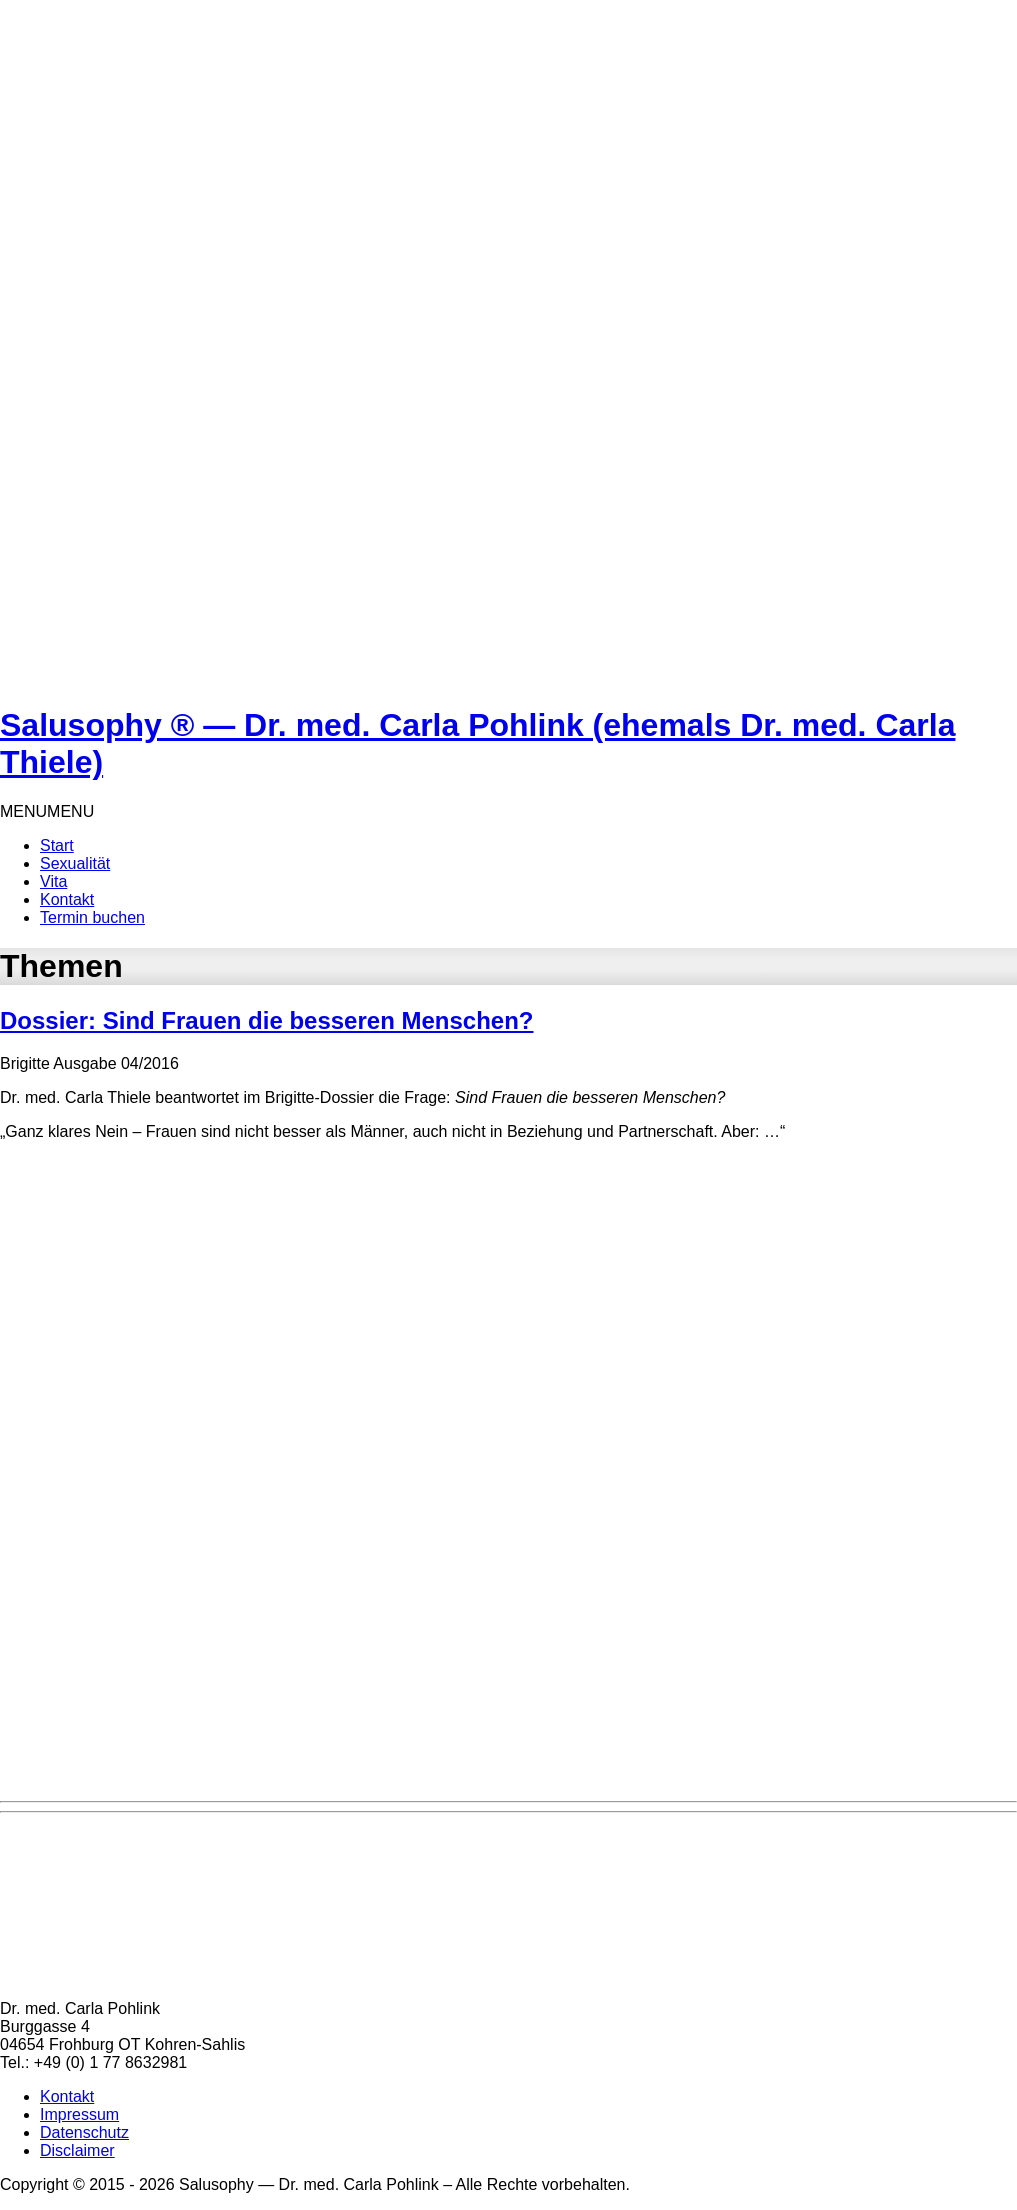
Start (57, 845)
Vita (53, 881)
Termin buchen (92, 917)
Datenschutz (84, 2132)
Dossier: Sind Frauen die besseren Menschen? (266, 1020)
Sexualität (75, 863)
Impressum (79, 2114)
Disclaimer (77, 2150)
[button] (47, 811)
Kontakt (67, 899)
